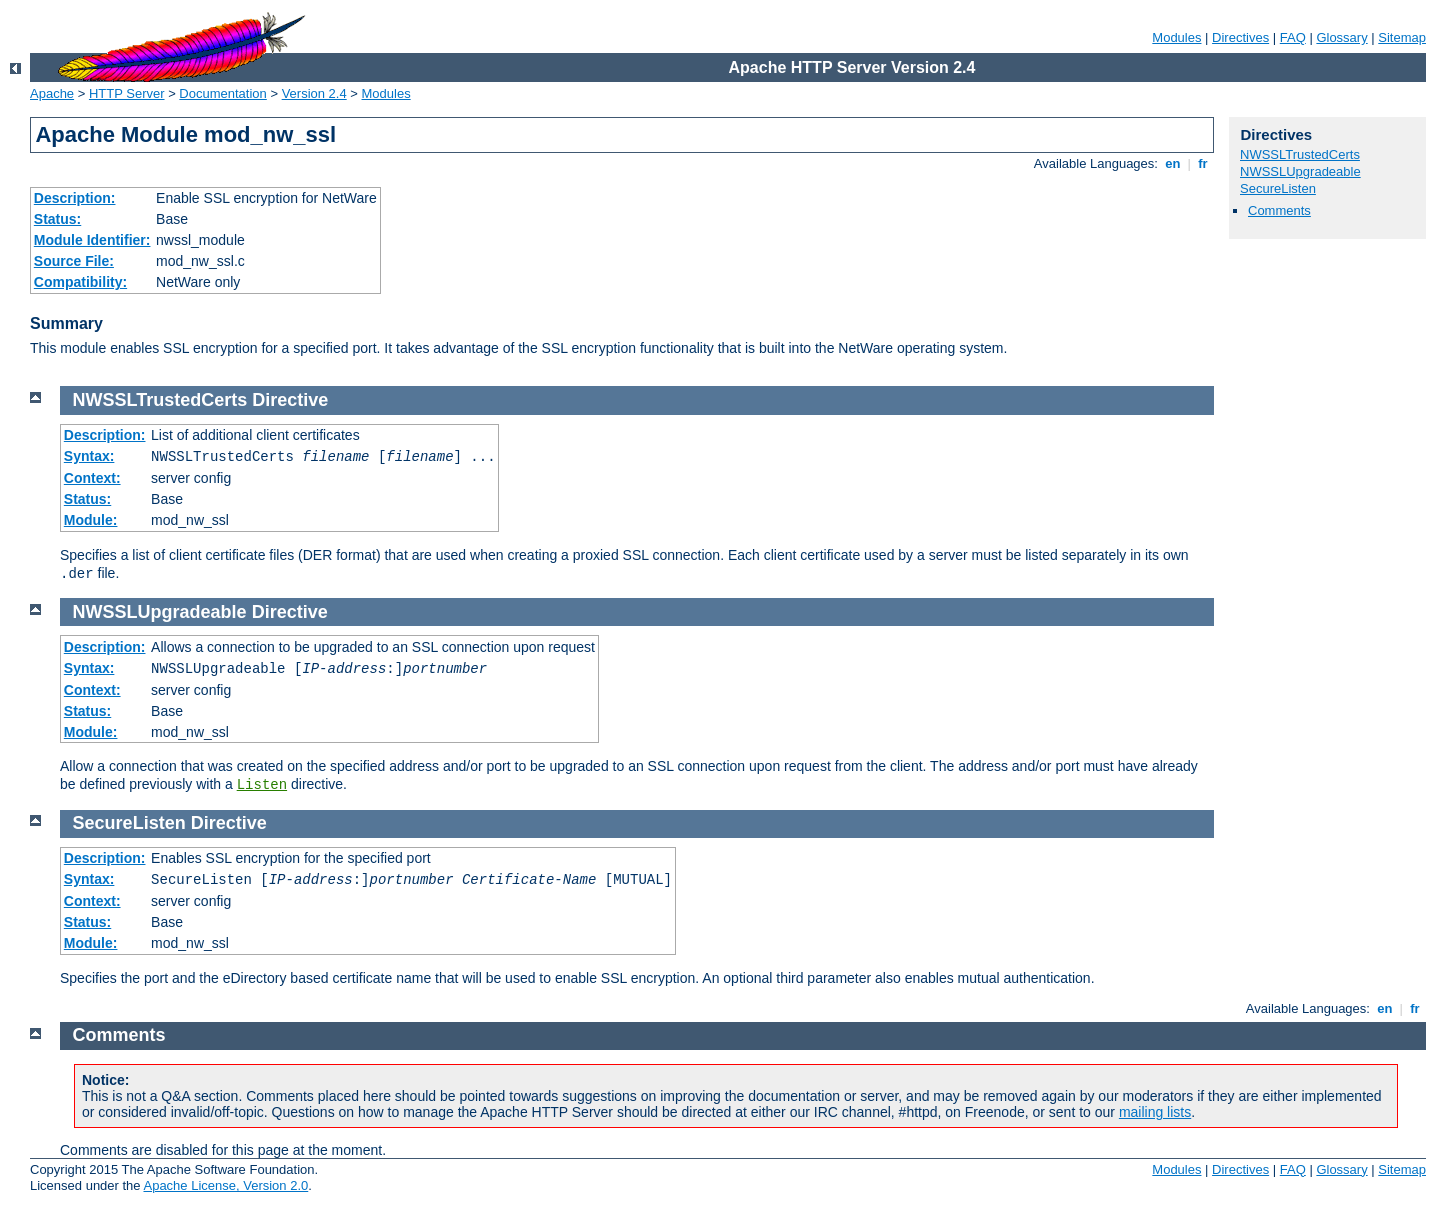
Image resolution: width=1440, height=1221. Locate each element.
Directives (1240, 37)
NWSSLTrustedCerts (1300, 154)
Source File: (74, 261)
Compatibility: (80, 282)
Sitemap (1402, 37)
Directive (290, 400)
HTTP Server (127, 93)
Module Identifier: (92, 240)
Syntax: (89, 456)
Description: (75, 198)
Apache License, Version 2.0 (225, 1185)
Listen (262, 785)
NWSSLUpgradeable (1300, 171)
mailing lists (1155, 1112)
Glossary (1341, 37)
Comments (1279, 210)
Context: (92, 478)
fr (1203, 163)
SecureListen (1278, 188)
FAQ (1293, 37)
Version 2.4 (314, 93)
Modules (1176, 37)
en (1173, 163)
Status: (57, 219)
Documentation (222, 93)
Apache (52, 93)
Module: (91, 520)
